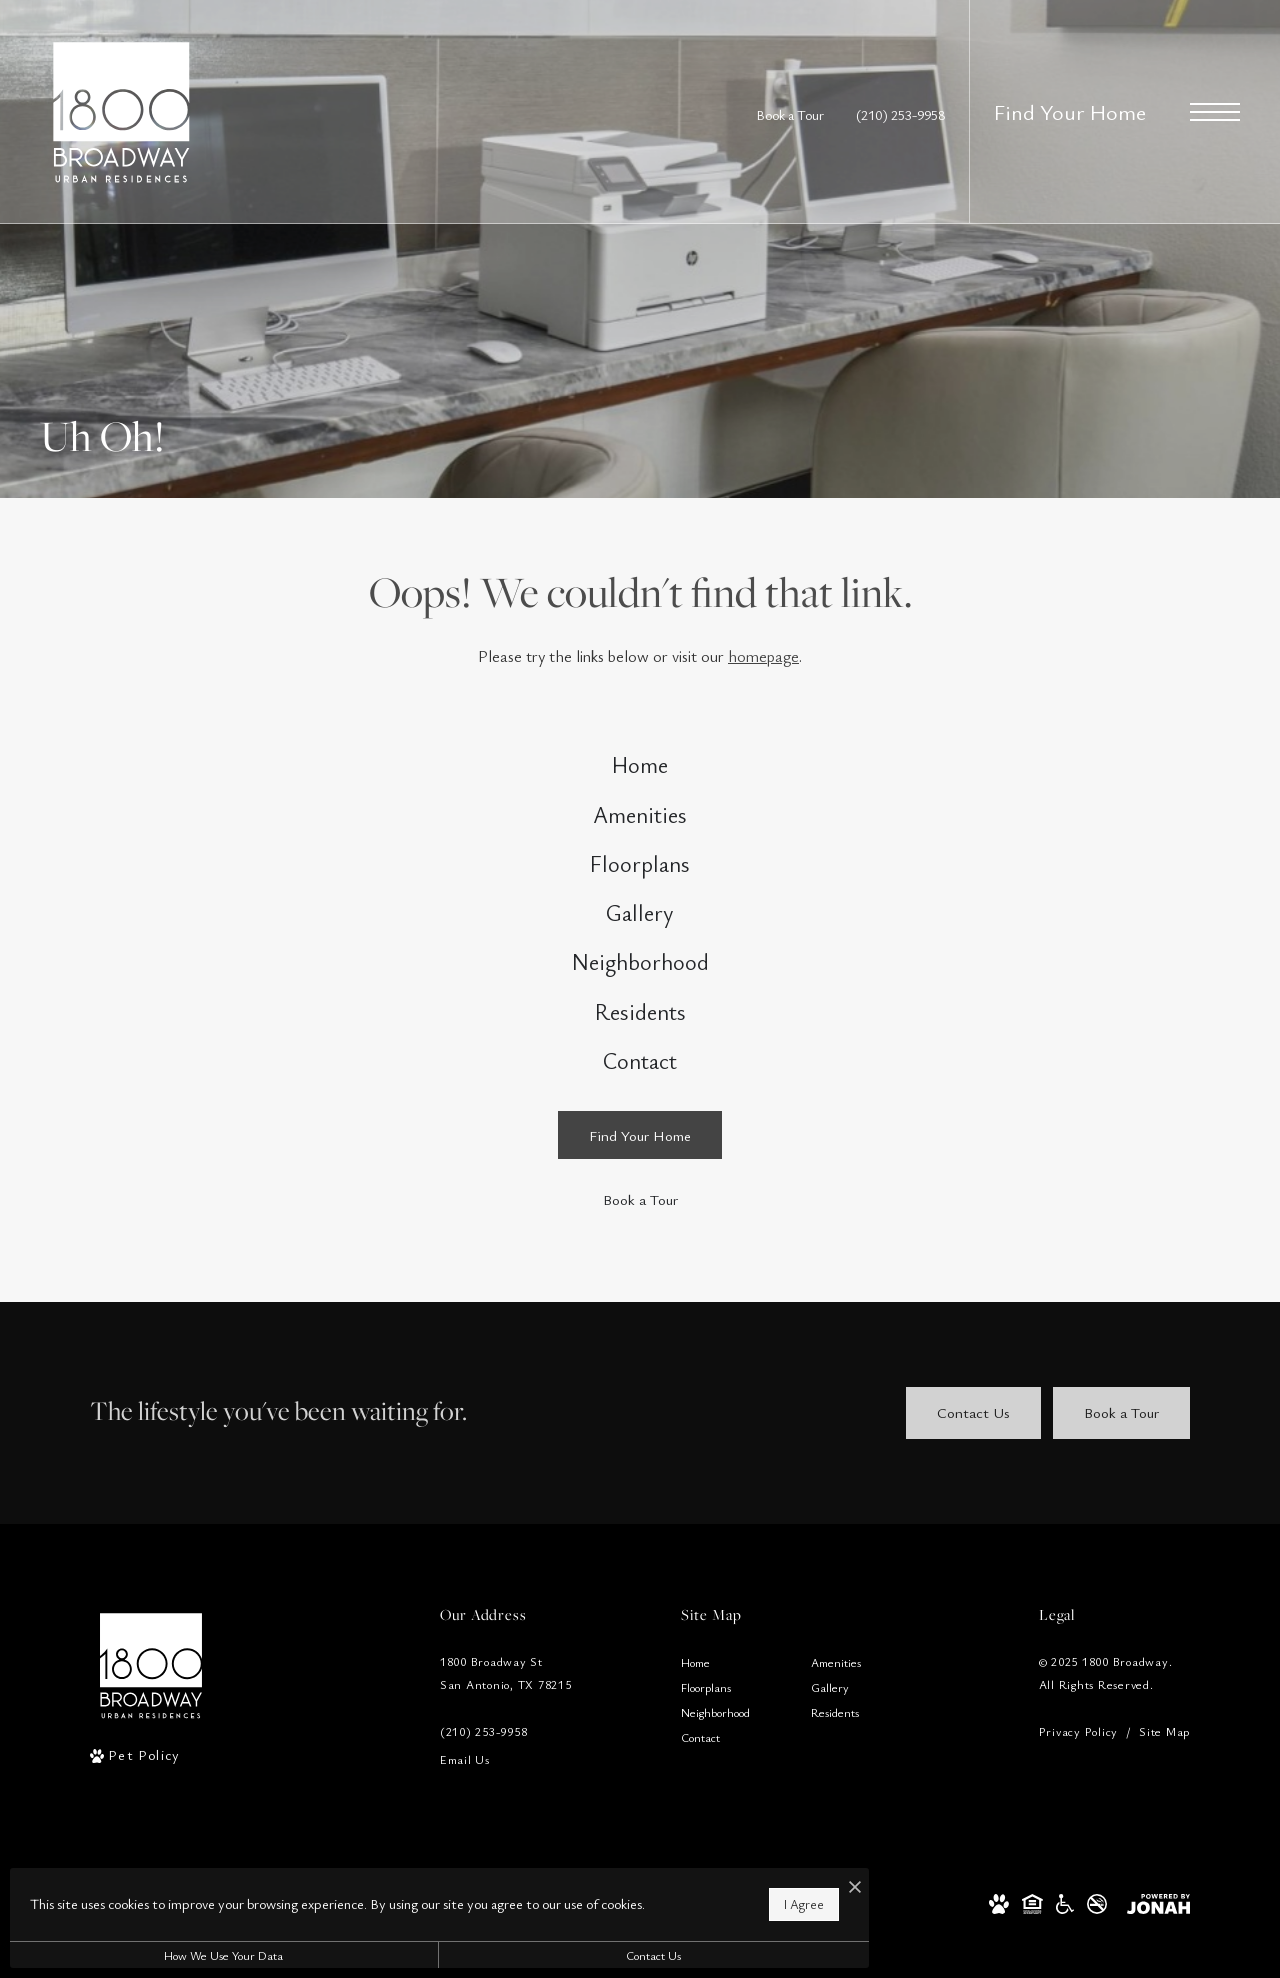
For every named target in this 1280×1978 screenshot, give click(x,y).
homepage (763, 656)
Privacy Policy (1078, 1827)
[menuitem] (640, 772)
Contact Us (534, 1955)
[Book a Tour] (640, 1295)
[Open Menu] (1215, 112)
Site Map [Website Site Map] (1164, 1827)
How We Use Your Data (183, 1955)
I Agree (645, 1898)
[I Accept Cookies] (696, 1877)
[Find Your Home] (640, 1231)
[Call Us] (506, 1827)
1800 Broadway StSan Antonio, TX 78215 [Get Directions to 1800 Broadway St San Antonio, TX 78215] (506, 1768)
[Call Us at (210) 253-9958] (900, 114)
